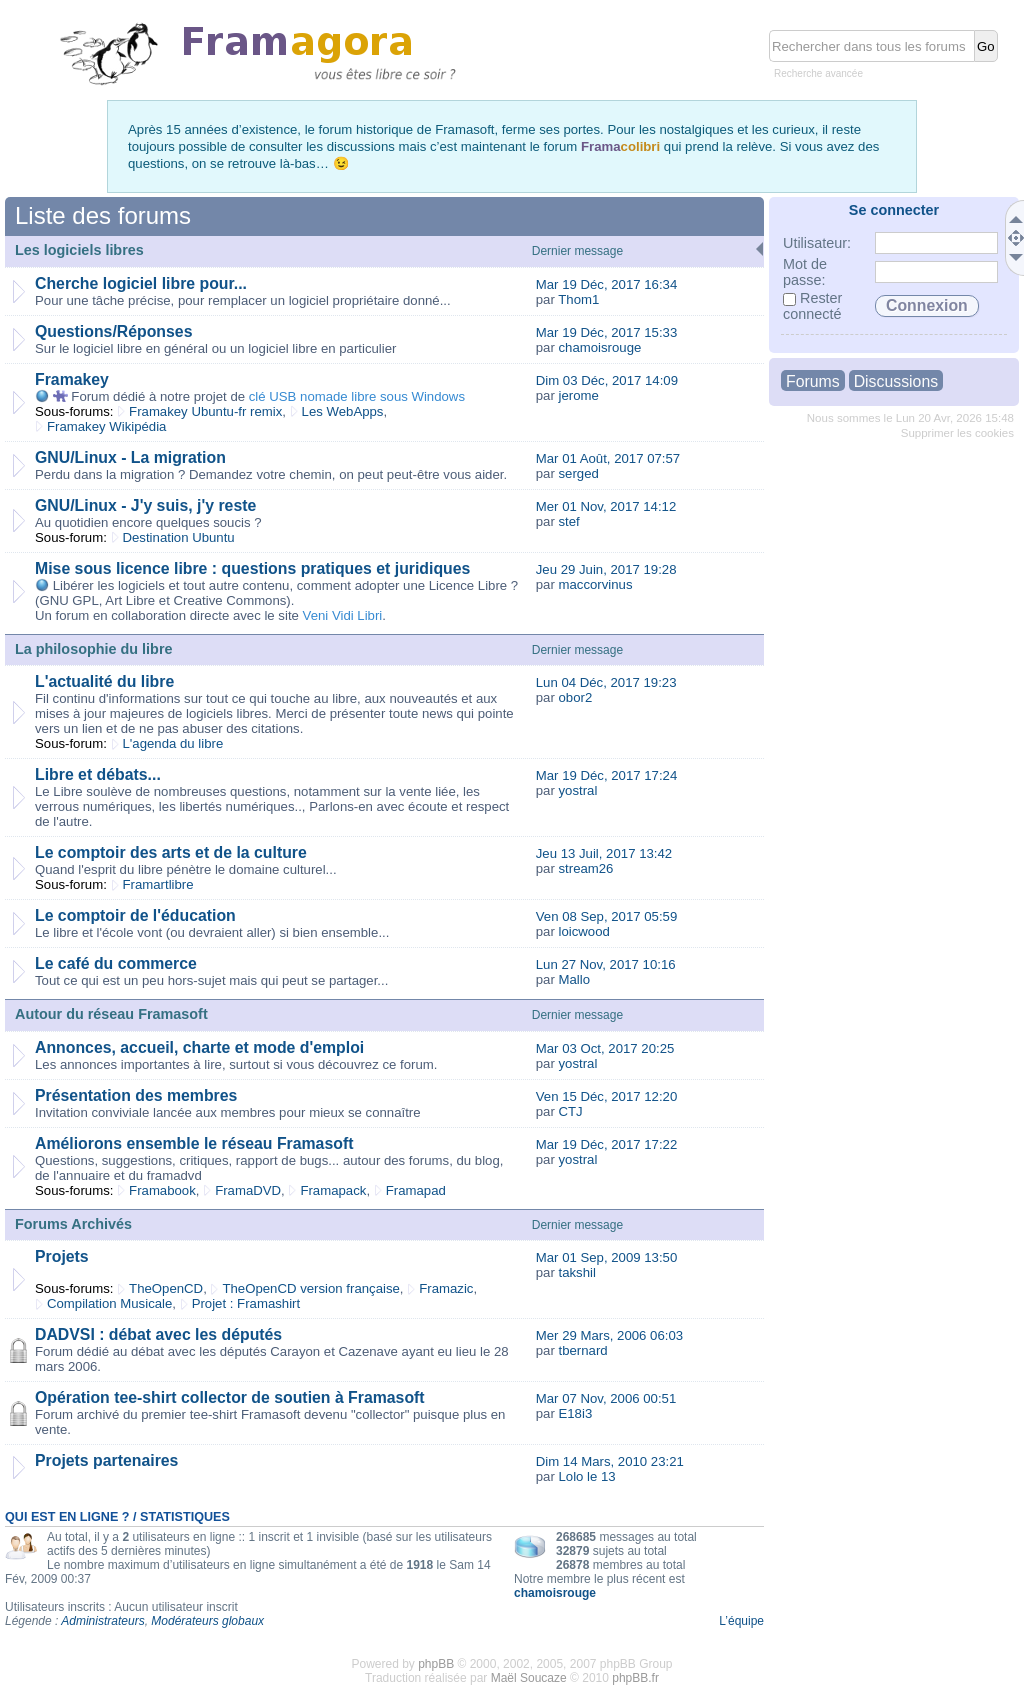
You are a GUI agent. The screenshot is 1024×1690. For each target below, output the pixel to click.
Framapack (333, 1190)
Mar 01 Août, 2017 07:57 (608, 458)
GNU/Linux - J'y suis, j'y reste (145, 505)
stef (568, 521)
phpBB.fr (635, 1678)
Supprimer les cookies (957, 433)
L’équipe (741, 1621)
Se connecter (894, 210)
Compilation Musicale (109, 1303)
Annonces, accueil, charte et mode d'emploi (199, 1047)
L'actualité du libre (104, 681)
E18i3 (575, 1413)
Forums (813, 381)
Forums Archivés (73, 1224)
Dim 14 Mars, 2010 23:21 (610, 1461)
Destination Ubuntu (179, 537)
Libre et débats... (98, 774)
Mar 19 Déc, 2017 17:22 (607, 1144)
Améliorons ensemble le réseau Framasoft (194, 1143)
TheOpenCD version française (310, 1288)
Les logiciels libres (79, 250)
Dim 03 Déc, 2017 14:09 (607, 380)
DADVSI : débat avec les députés (158, 1334)
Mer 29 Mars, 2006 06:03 (609, 1335)
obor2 (575, 697)
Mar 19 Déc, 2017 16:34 (607, 284)
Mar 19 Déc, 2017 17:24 (607, 775)
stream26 (585, 868)
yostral (577, 790)
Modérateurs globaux (207, 1621)
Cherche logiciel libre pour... (141, 283)
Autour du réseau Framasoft (111, 1014)
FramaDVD (248, 1190)
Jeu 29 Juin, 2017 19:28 (606, 569)
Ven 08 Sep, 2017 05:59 (607, 916)
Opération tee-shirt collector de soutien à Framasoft (230, 1397)
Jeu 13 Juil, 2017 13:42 (604, 853)
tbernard (582, 1350)
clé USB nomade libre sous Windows (357, 396)
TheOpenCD (166, 1288)
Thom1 (578, 299)
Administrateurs (102, 1621)
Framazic (446, 1288)
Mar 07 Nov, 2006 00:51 (606, 1398)
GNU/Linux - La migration (130, 457)
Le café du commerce (116, 963)
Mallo (574, 979)
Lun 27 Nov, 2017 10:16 (606, 964)
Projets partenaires (106, 1460)
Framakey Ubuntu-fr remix (205, 411)
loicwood (583, 931)
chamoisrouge (599, 347)
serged (578, 473)
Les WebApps (343, 411)
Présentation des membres (136, 1095)
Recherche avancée (818, 73)
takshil (576, 1272)
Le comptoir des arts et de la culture (171, 852)
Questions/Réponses (113, 331)
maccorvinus (595, 584)
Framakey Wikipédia (106, 426)
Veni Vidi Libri (343, 615)
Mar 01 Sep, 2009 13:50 (607, 1257)
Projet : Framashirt (246, 1303)
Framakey (72, 379)
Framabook (162, 1190)
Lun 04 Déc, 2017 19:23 (606, 682)
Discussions (896, 381)
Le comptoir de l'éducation (135, 915)
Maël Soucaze (529, 1678)
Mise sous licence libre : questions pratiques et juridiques (252, 568)
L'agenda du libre (173, 743)
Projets (62, 1256)
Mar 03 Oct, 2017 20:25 (605, 1048)
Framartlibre (158, 884)
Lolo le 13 (586, 1476)
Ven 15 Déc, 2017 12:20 (607, 1096)
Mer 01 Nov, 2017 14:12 (606, 506)
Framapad (416, 1190)
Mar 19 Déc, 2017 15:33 (607, 332)
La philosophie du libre (94, 649)
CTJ (570, 1111)
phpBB (436, 1664)
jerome (578, 395)
